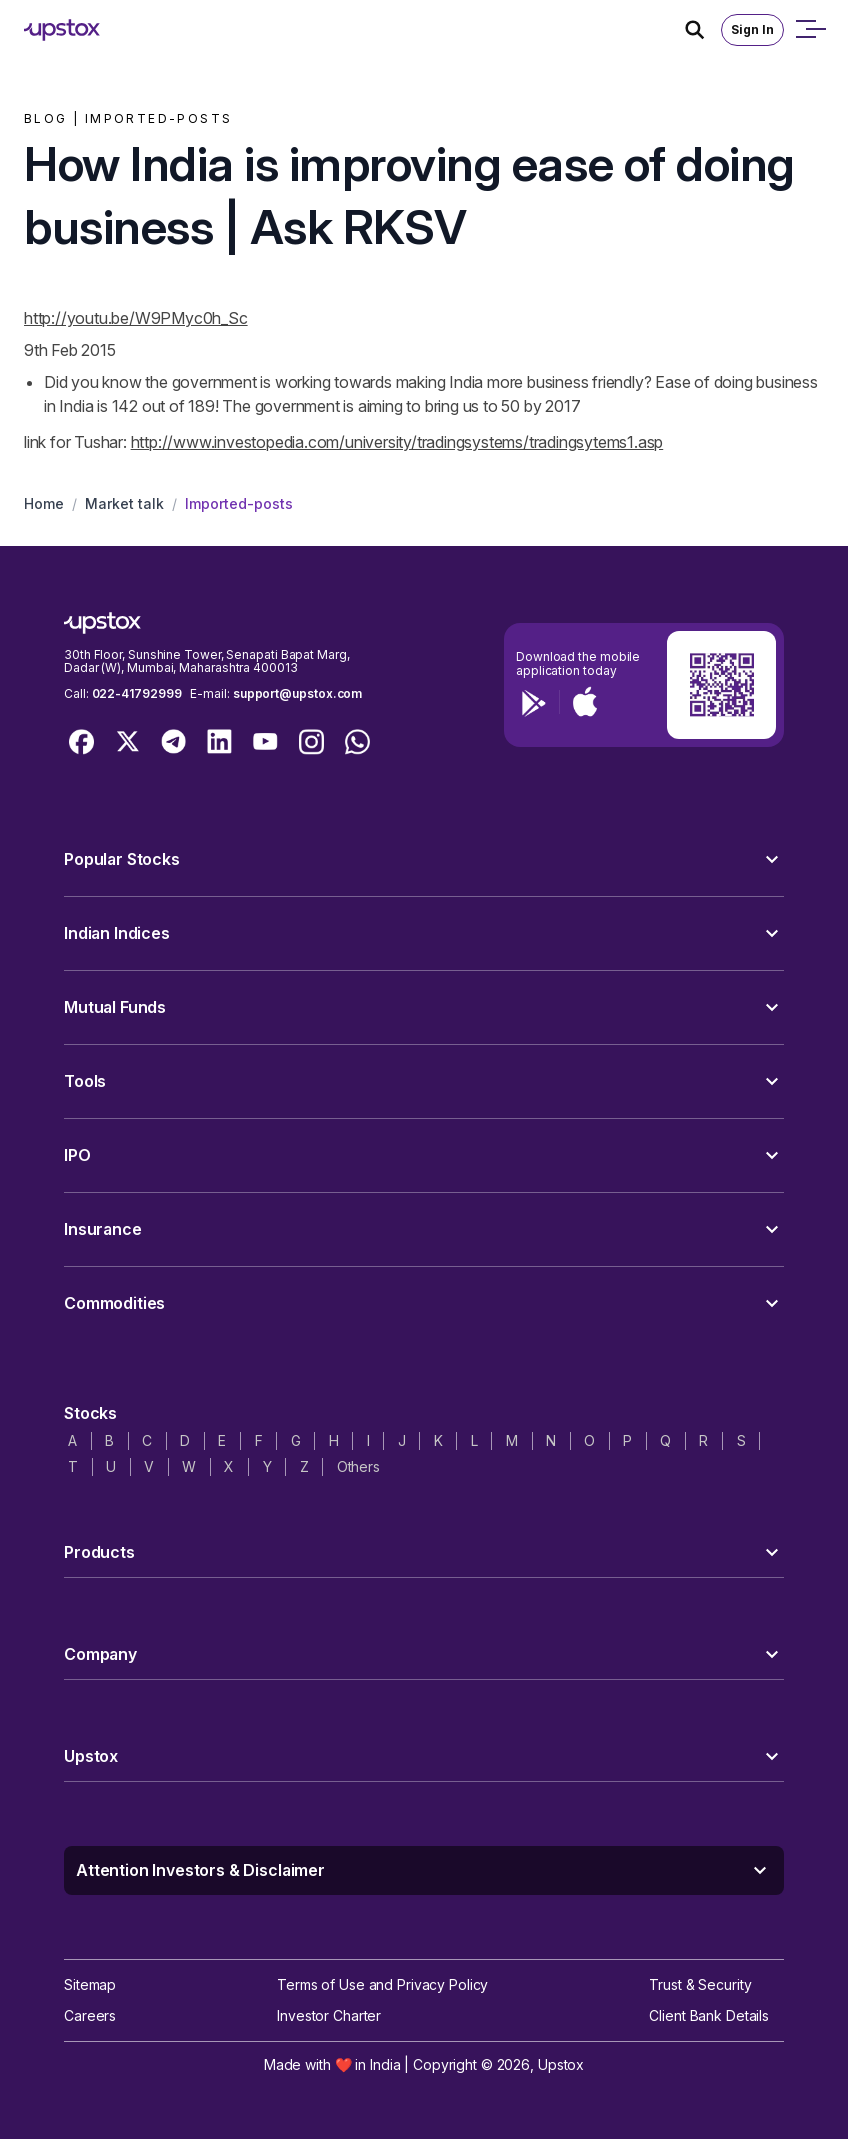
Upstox (561, 2064)
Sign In (752, 29)
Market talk (124, 503)
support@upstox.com (297, 693)
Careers (90, 2015)
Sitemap (90, 1984)
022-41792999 (137, 693)
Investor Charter (329, 2015)
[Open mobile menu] (810, 30)
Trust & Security (700, 1984)
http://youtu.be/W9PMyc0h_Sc (136, 318)
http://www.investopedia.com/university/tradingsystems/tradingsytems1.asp (397, 442)
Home (44, 503)
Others (358, 1466)
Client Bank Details (709, 2015)
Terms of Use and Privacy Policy (382, 1984)
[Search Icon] (703, 30)
